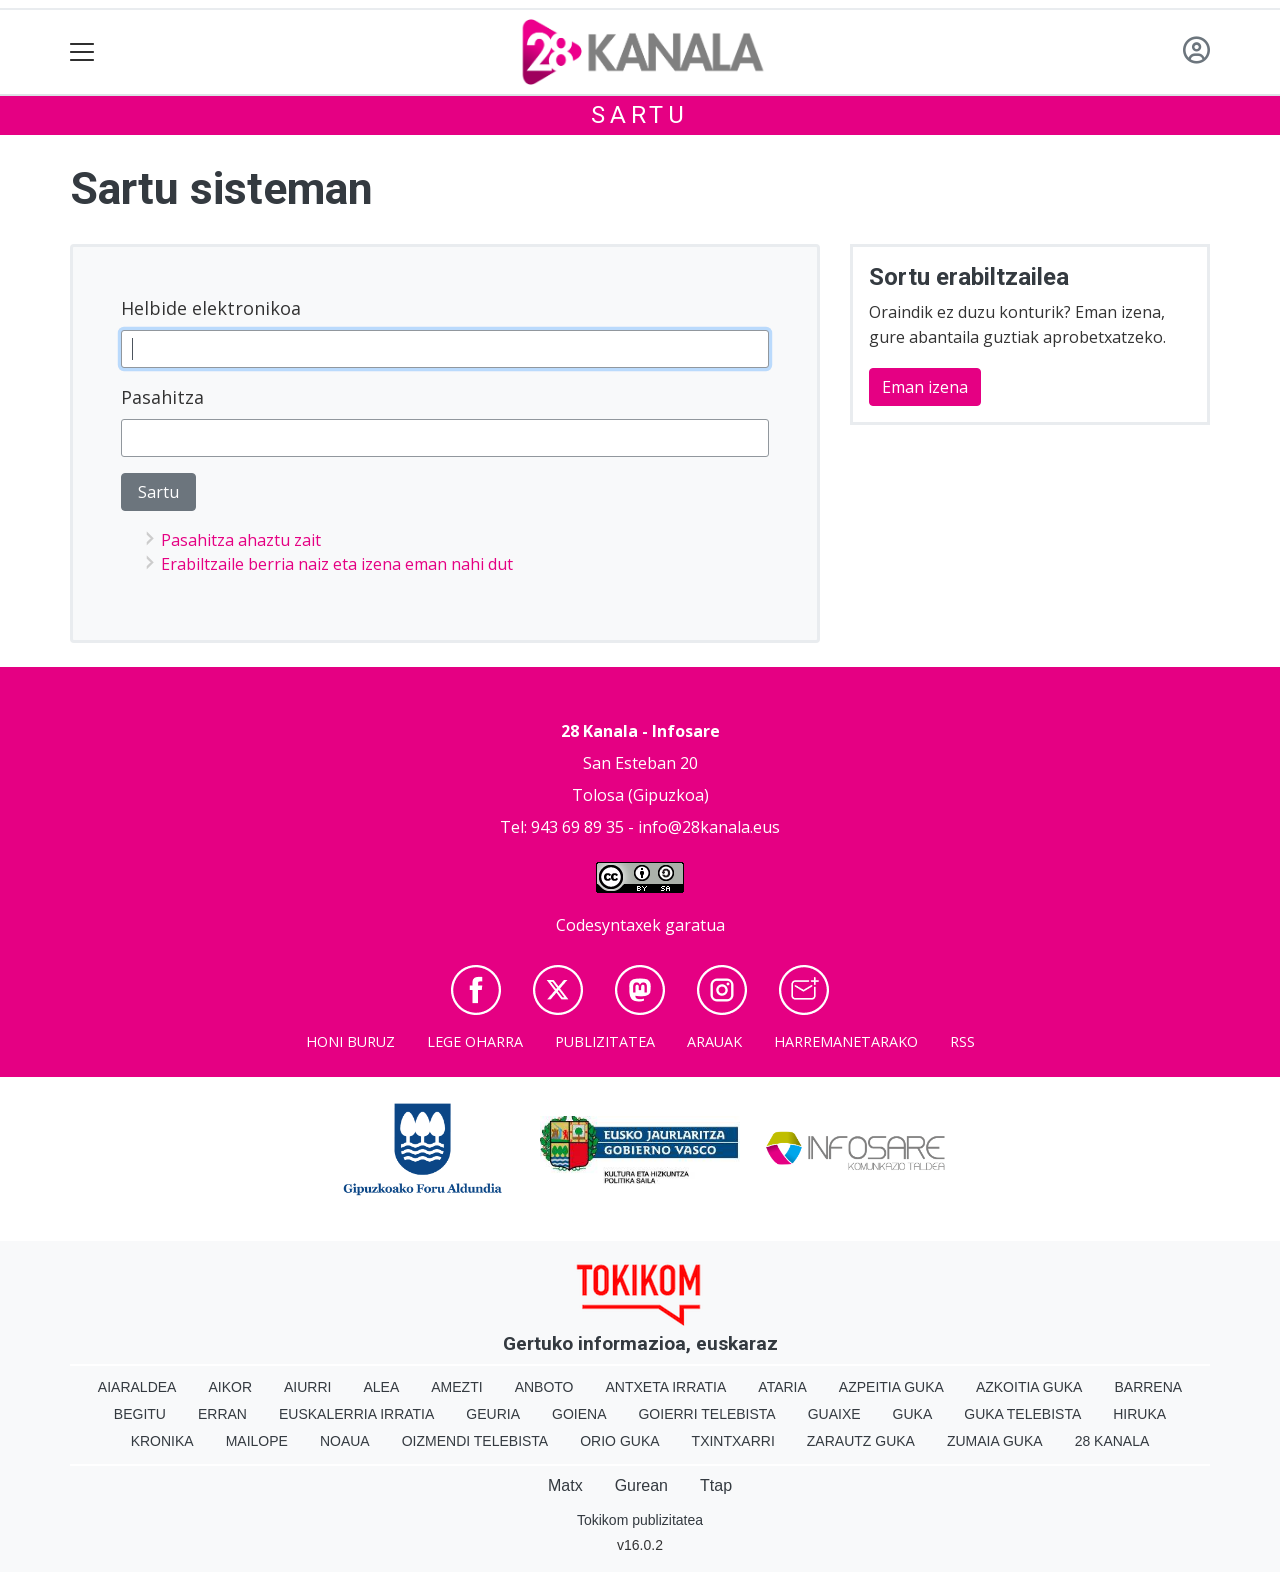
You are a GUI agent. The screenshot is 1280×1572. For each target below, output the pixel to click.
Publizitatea (605, 1041)
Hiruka (1139, 1414)
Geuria (493, 1414)
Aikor (230, 1387)
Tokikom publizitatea (640, 1520)
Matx (565, 1485)
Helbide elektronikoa (211, 308)
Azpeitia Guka (891, 1387)
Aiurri (307, 1387)
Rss (962, 1041)
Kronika (162, 1441)
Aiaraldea (137, 1387)
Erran (222, 1414)
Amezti (456, 1387)
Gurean (641, 1485)
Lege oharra (475, 1041)
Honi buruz (350, 1041)
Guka (913, 1414)
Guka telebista (1022, 1414)
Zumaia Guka (995, 1441)
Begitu (140, 1414)
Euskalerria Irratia (356, 1414)
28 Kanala (1112, 1441)
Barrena (1148, 1387)
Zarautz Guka (861, 1441)
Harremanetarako (846, 1041)
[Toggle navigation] (82, 52)
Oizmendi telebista (475, 1441)
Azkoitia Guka (1029, 1387)
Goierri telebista (706, 1414)
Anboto (544, 1387)
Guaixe (834, 1414)
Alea (381, 1387)
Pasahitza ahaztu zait (241, 540)
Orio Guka (619, 1441)
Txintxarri (733, 1441)
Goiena (579, 1414)
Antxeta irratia (666, 1387)
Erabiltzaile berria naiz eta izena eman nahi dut (337, 564)
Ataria (782, 1387)
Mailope (257, 1441)
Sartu (640, 115)
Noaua (345, 1441)
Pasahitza (162, 397)
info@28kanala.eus (709, 827)
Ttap (716, 1485)
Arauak (714, 1041)
